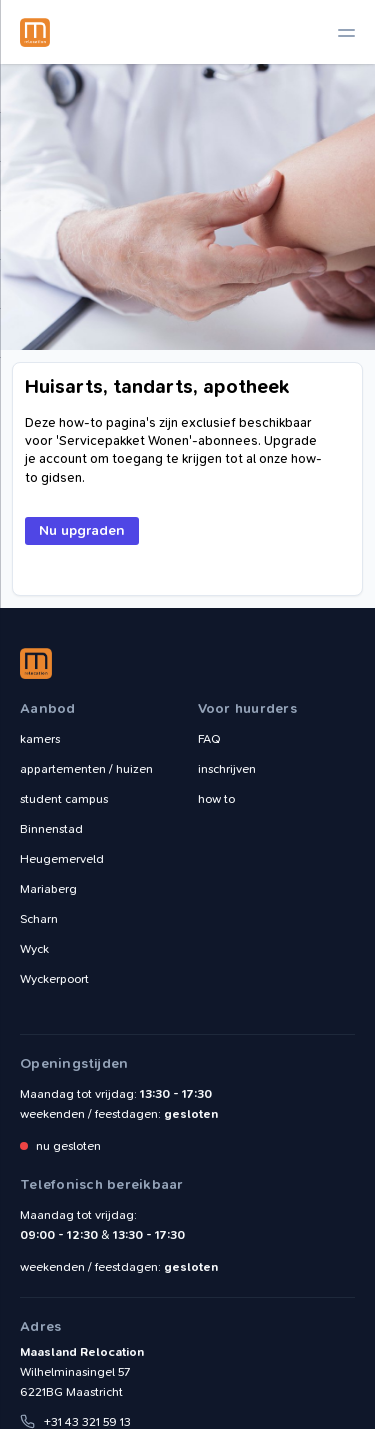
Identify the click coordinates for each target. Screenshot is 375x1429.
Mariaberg (48, 889)
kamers (40, 739)
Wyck (34, 949)
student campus (64, 799)
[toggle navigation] (346, 32)
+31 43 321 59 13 (87, 1422)
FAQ (209, 739)
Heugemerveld (62, 859)
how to (216, 799)
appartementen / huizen (86, 769)
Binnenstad (51, 829)
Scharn (39, 919)
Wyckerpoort (54, 979)
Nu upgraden (82, 530)
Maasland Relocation (35, 32)
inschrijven (227, 769)
